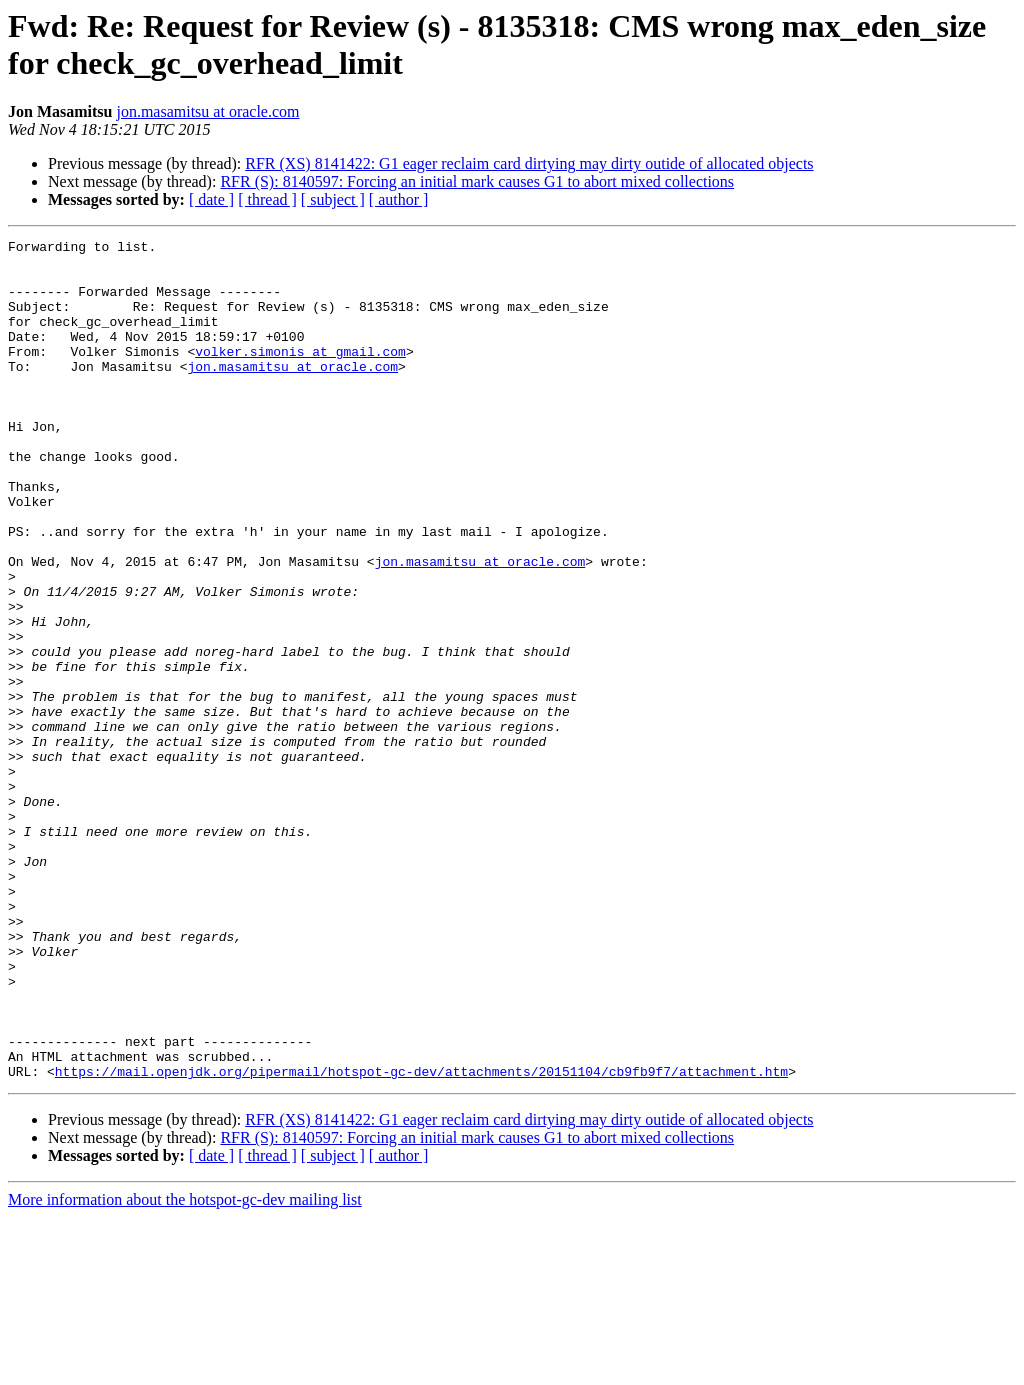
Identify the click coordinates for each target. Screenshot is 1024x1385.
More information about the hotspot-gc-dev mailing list (185, 1367)
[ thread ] (267, 199)
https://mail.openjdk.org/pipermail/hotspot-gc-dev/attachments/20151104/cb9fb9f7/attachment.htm (421, 1239)
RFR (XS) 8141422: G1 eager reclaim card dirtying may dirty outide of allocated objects (529, 163)
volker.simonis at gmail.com (300, 375)
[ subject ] (333, 199)
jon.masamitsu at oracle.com (207, 111)
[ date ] (211, 199)
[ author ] (399, 199)
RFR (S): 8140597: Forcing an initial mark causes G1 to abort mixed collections (477, 181)
